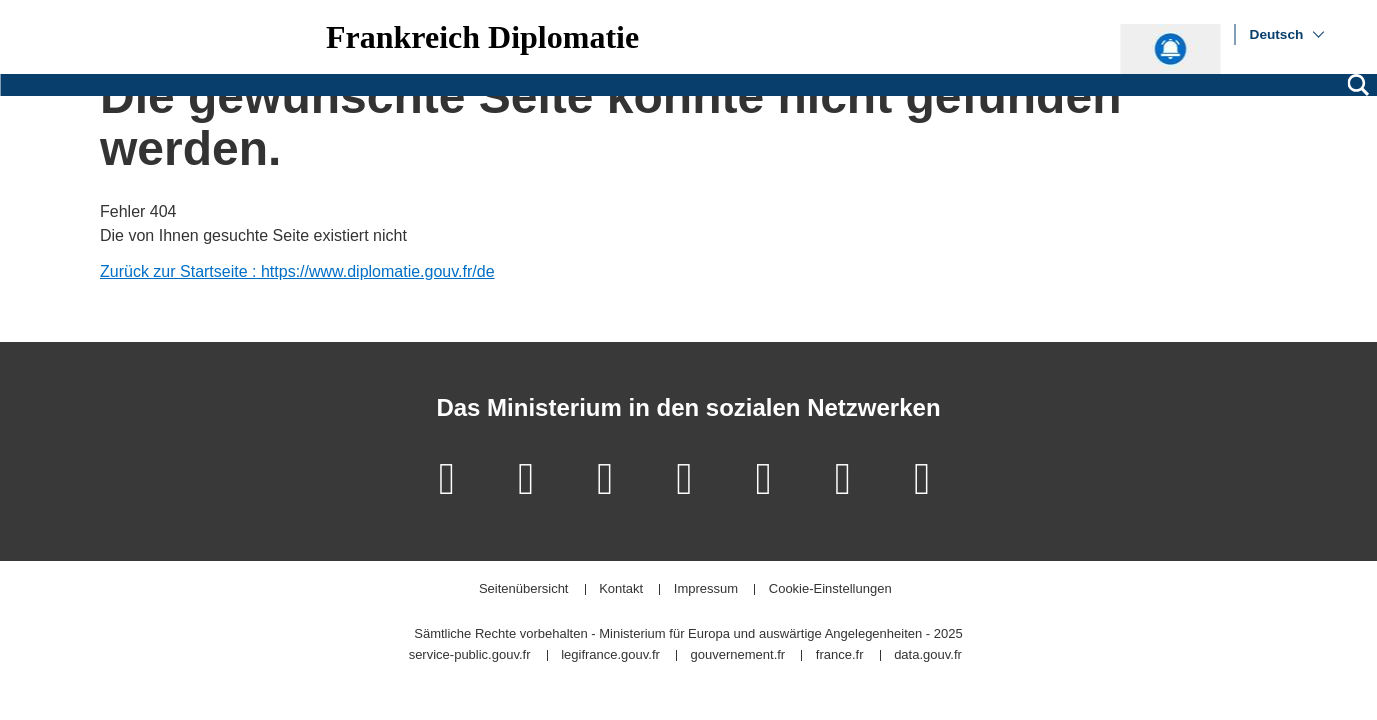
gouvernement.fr (738, 655)
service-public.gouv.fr (470, 655)
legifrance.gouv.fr (610, 655)
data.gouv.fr (928, 655)
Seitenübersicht (524, 589)
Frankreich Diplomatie (482, 37)
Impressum (706, 589)
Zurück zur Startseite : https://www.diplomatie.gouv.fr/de (297, 271)
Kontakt (621, 589)
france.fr (840, 655)
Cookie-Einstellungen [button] (830, 589)
